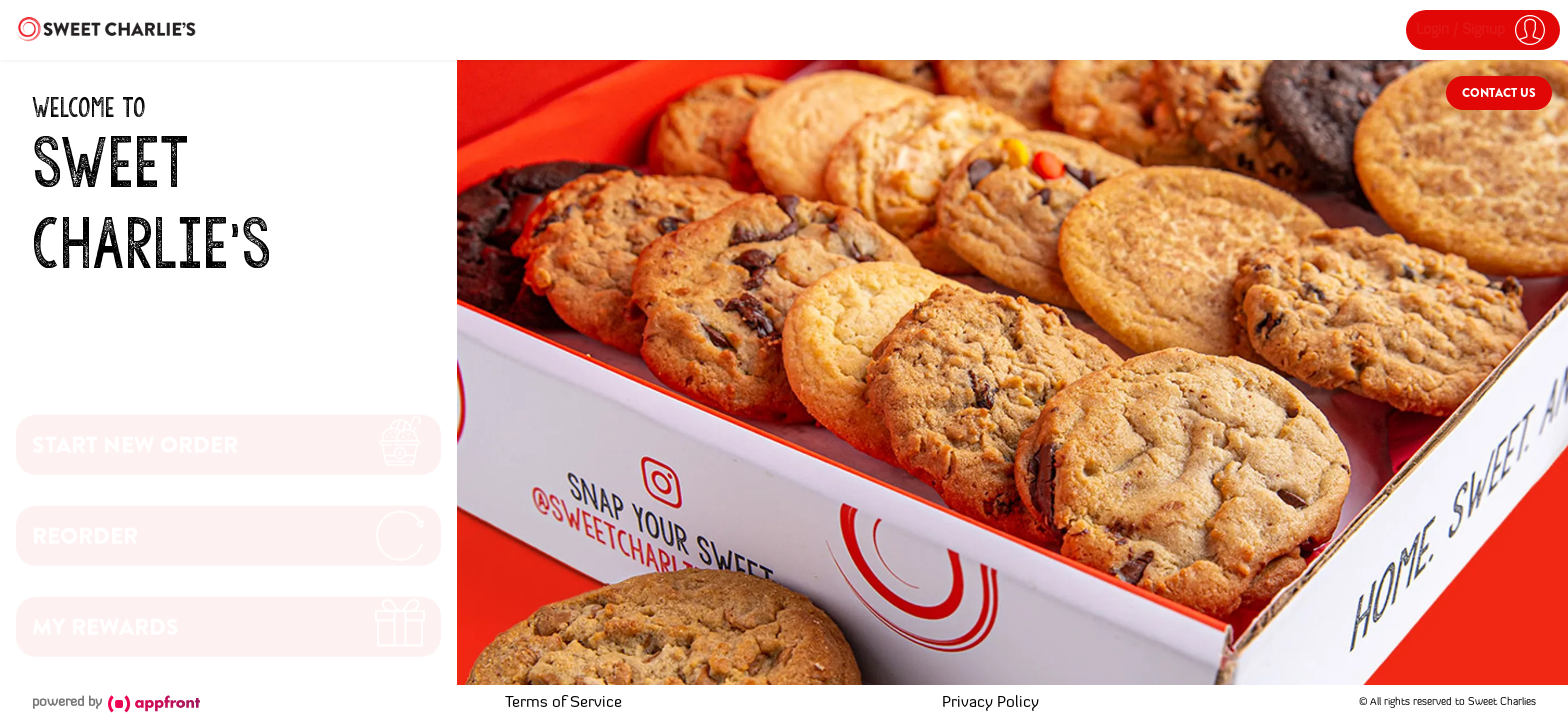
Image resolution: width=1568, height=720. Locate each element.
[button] (1483, 30)
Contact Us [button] (1499, 93)
